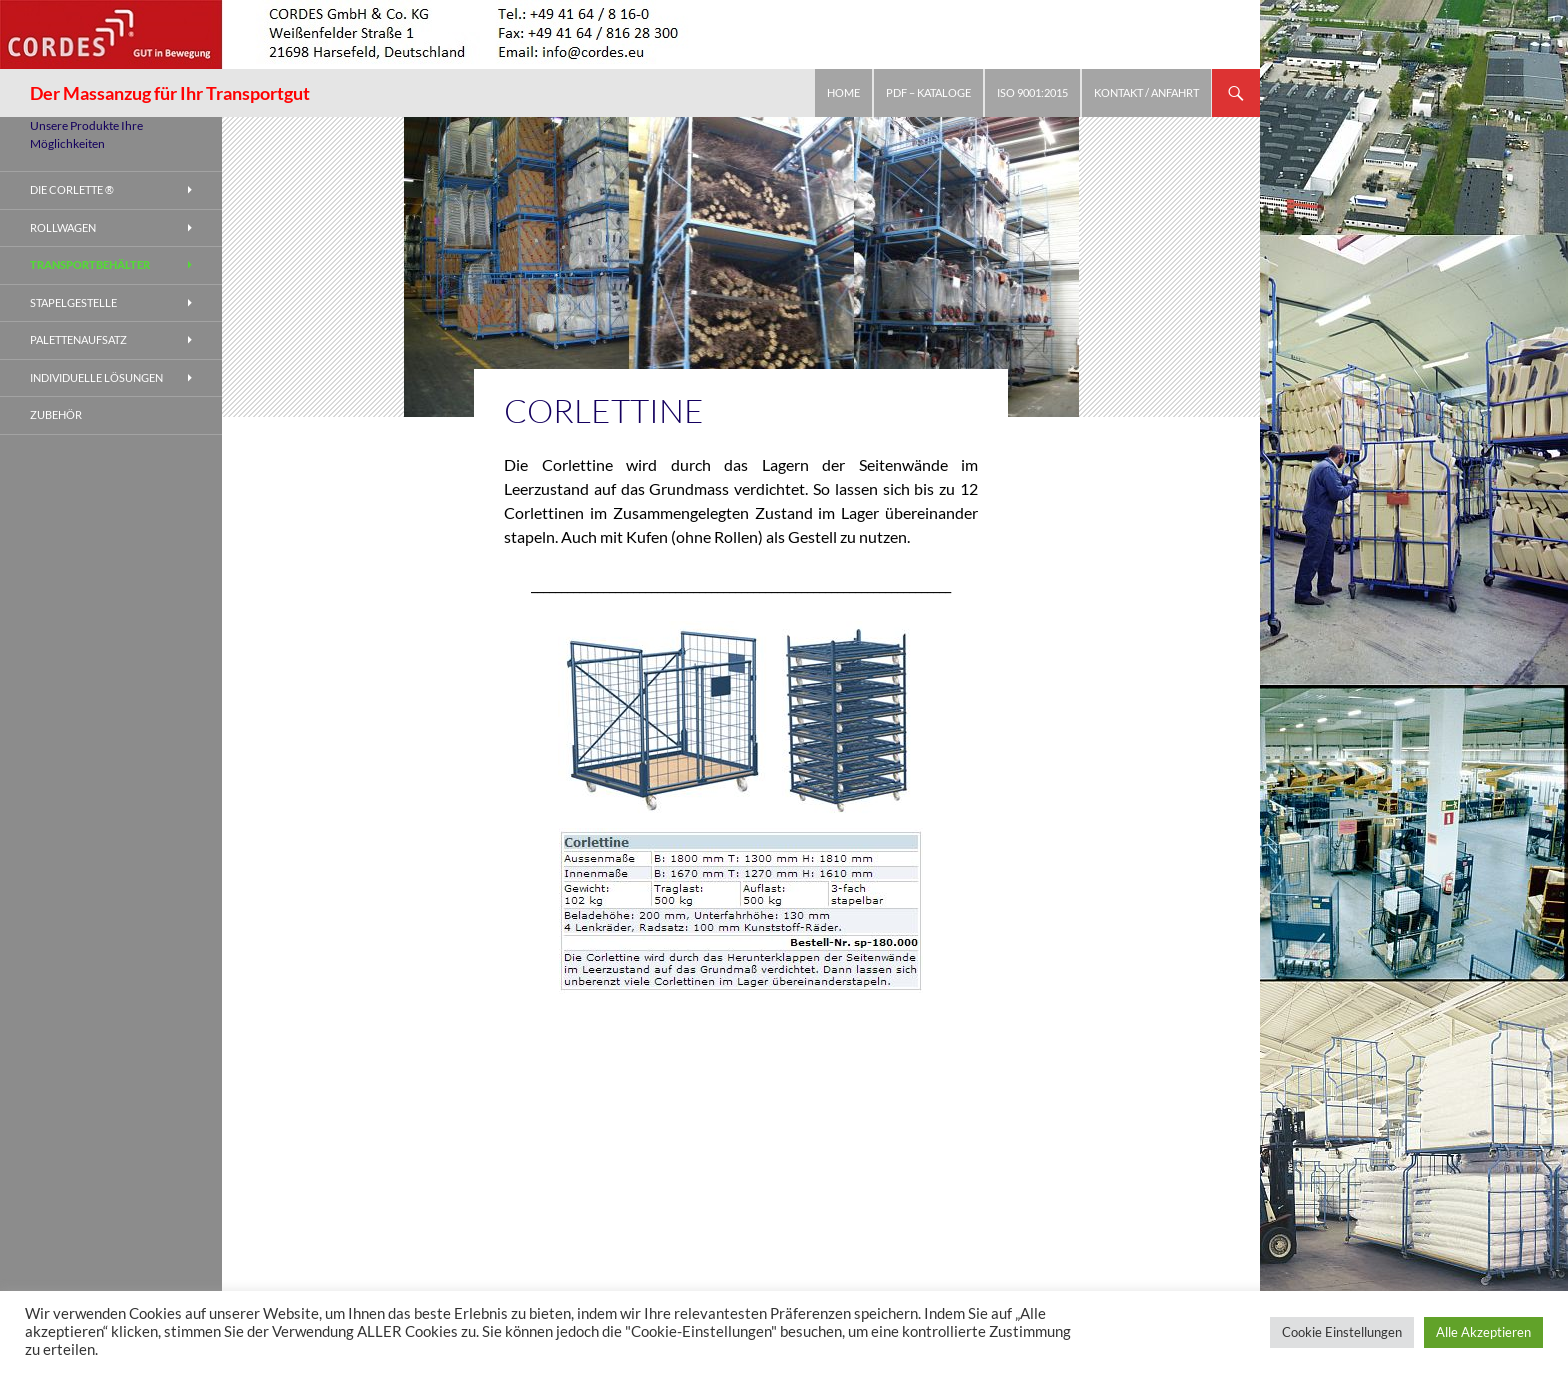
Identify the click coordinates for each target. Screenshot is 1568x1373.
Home (843, 92)
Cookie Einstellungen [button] (1342, 1332)
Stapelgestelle (73, 302)
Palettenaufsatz (78, 339)
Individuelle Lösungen (96, 377)
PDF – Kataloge (928, 92)
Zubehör (56, 414)
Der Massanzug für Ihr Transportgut (170, 93)
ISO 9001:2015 (1032, 92)
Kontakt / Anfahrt (1146, 92)
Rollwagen (63, 227)
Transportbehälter (90, 264)
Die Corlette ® (72, 189)
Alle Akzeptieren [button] (1483, 1332)
